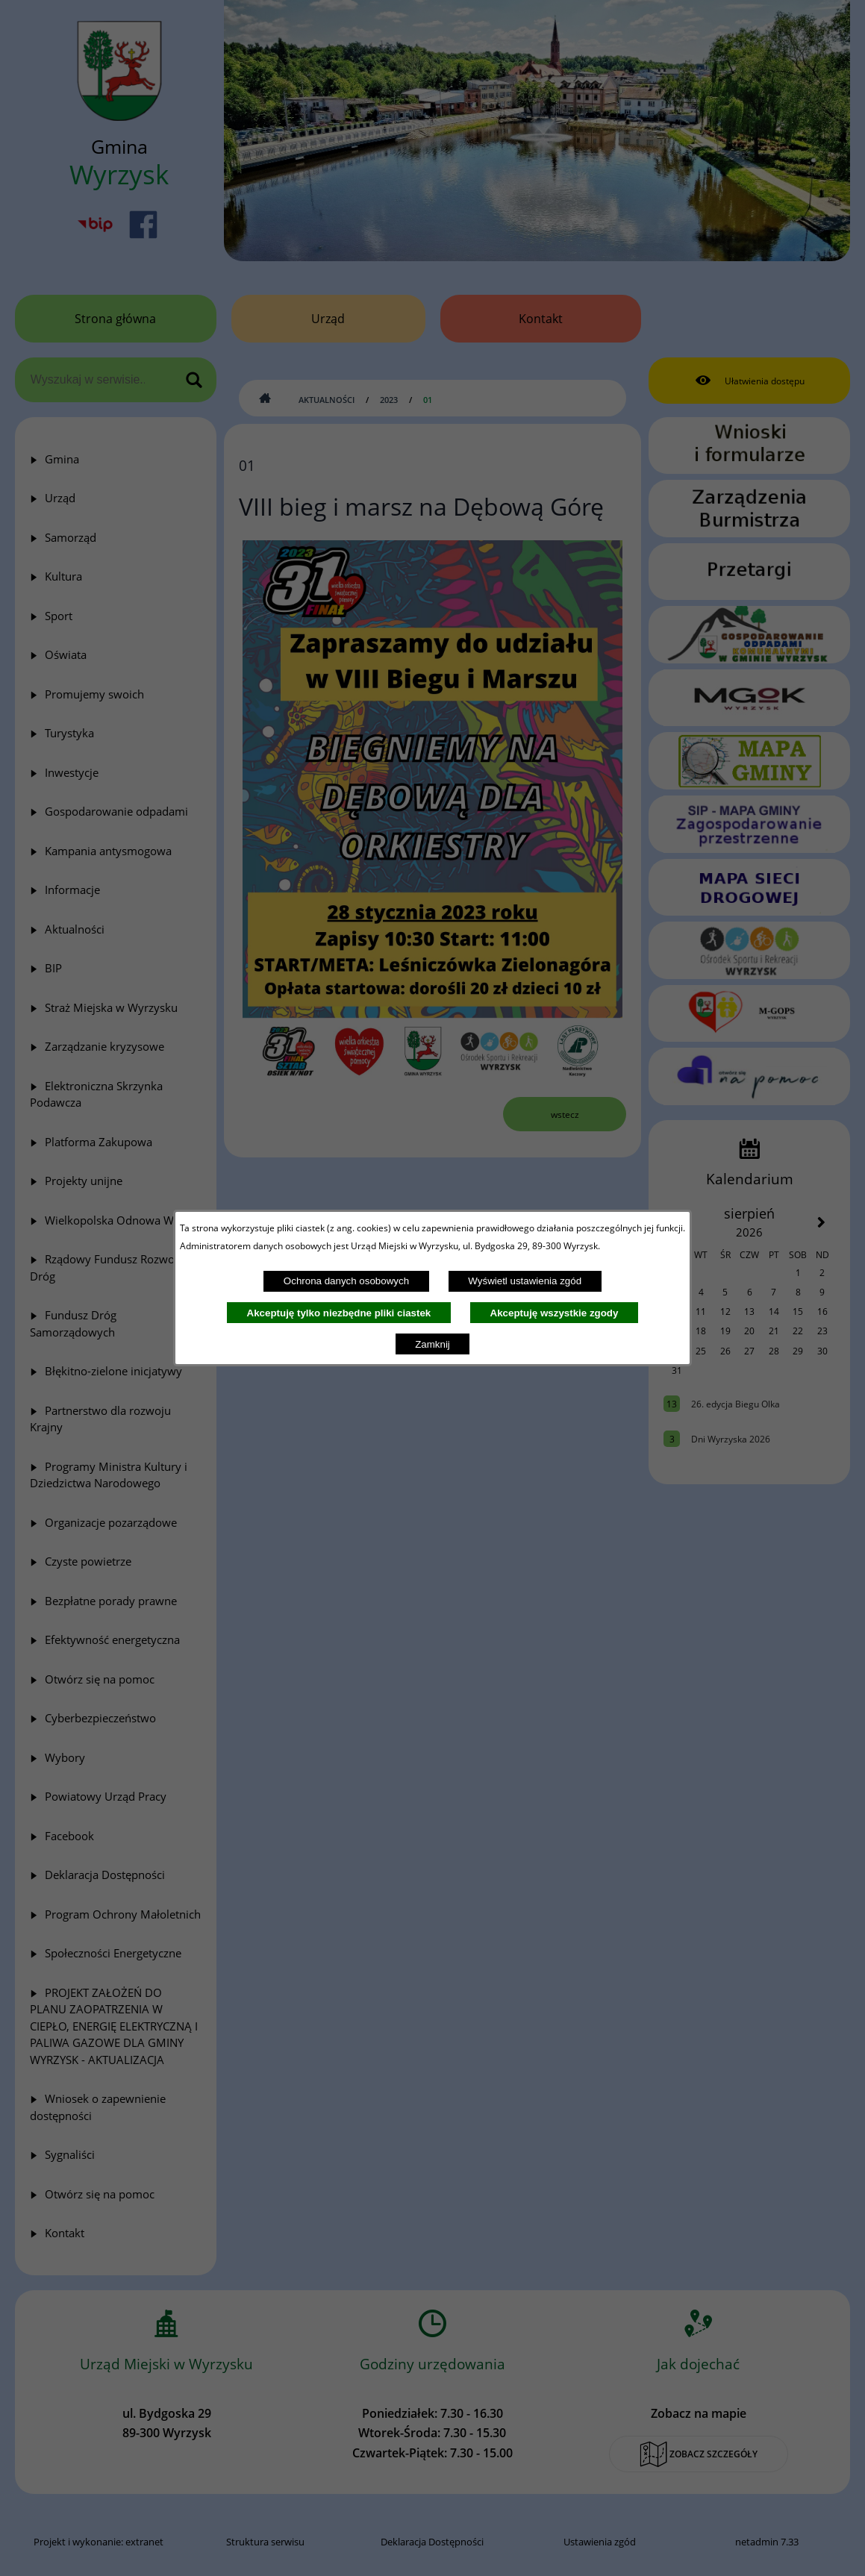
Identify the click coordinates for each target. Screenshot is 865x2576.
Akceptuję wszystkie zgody (554, 1313)
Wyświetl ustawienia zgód (524, 1281)
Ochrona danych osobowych (346, 1281)
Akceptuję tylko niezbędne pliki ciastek (339, 1313)
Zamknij (432, 1344)
